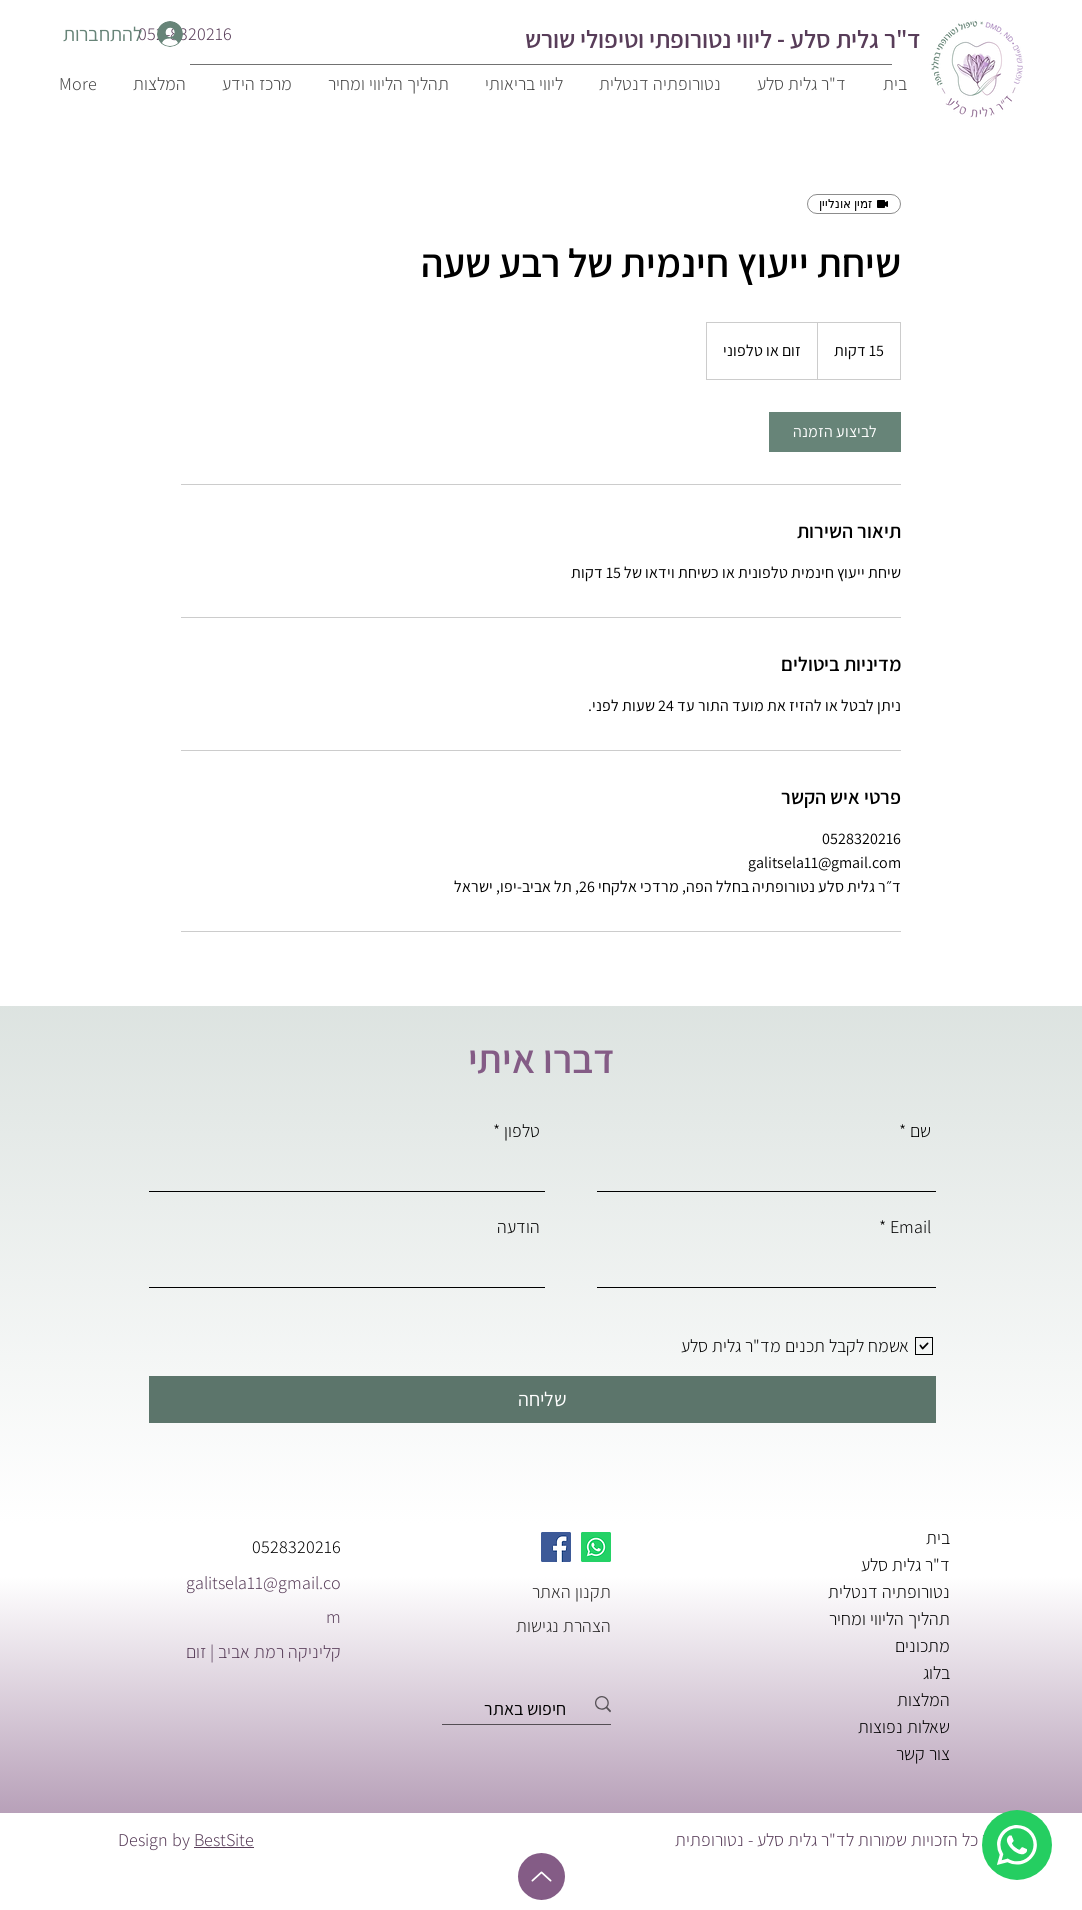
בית (938, 1537)
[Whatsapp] (596, 1547)
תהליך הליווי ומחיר (889, 1618)
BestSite (224, 1839)
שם (920, 1131)
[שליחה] (542, 1399)
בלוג (936, 1672)
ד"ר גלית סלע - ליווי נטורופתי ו (779, 38)
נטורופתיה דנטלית (889, 1591)
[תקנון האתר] (540, 1591)
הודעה (518, 1227)
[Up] (541, 1876)
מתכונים (922, 1645)
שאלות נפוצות (904, 1726)
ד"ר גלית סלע (905, 1564)
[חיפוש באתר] (533, 1709)
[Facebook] (556, 1547)
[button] (254, 84)
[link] (835, 432)
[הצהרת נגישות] (540, 1625)
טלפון (522, 1131)
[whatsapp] (1017, 1845)
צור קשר (923, 1753)
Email (910, 1227)
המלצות (923, 1699)
